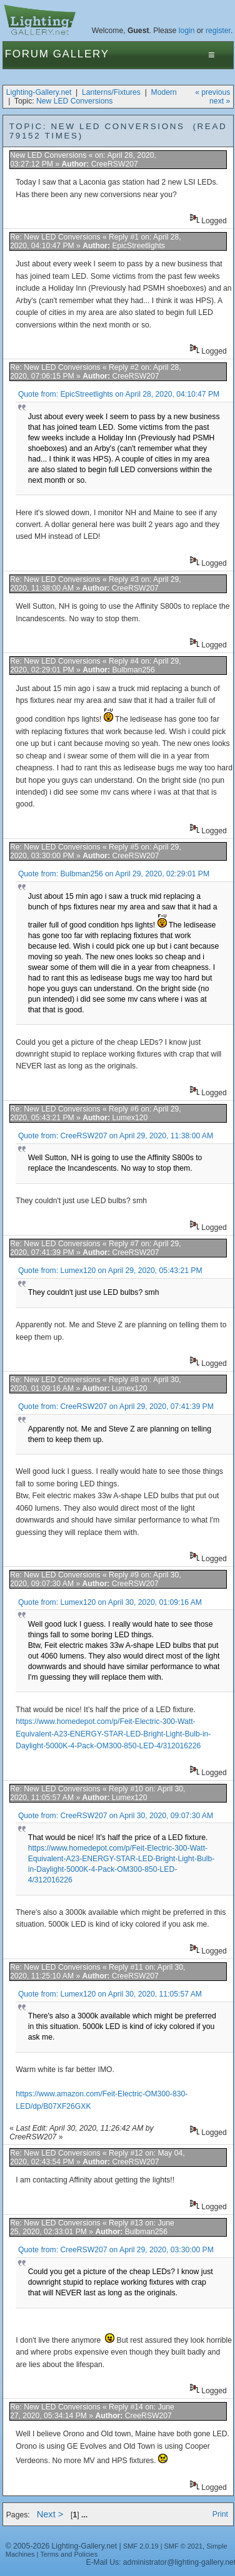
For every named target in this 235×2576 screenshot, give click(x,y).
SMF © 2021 (183, 2546)
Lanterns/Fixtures (111, 92)
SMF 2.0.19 (141, 2546)
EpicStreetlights (138, 245)
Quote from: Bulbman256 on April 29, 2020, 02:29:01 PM (113, 873)
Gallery (81, 54)
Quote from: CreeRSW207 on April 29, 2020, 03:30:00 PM (116, 2249)
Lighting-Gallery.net (39, 92)
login (187, 30)
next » (219, 101)
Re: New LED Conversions (55, 237)
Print (220, 2514)
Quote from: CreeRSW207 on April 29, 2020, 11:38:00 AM (115, 1135)
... (84, 2515)
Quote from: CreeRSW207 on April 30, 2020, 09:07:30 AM (115, 1815)
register (218, 30)
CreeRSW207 (114, 164)
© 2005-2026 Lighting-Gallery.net (61, 2546)
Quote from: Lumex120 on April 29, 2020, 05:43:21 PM (110, 1270)
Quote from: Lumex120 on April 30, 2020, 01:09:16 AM (110, 1602)
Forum (27, 54)
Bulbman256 (133, 670)
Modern (164, 92)
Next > (50, 2514)
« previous (212, 92)
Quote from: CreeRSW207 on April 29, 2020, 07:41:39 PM (116, 1406)
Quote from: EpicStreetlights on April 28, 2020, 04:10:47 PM (118, 394)
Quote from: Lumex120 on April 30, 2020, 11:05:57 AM (110, 1994)
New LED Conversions (74, 101)
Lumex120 (130, 1117)
